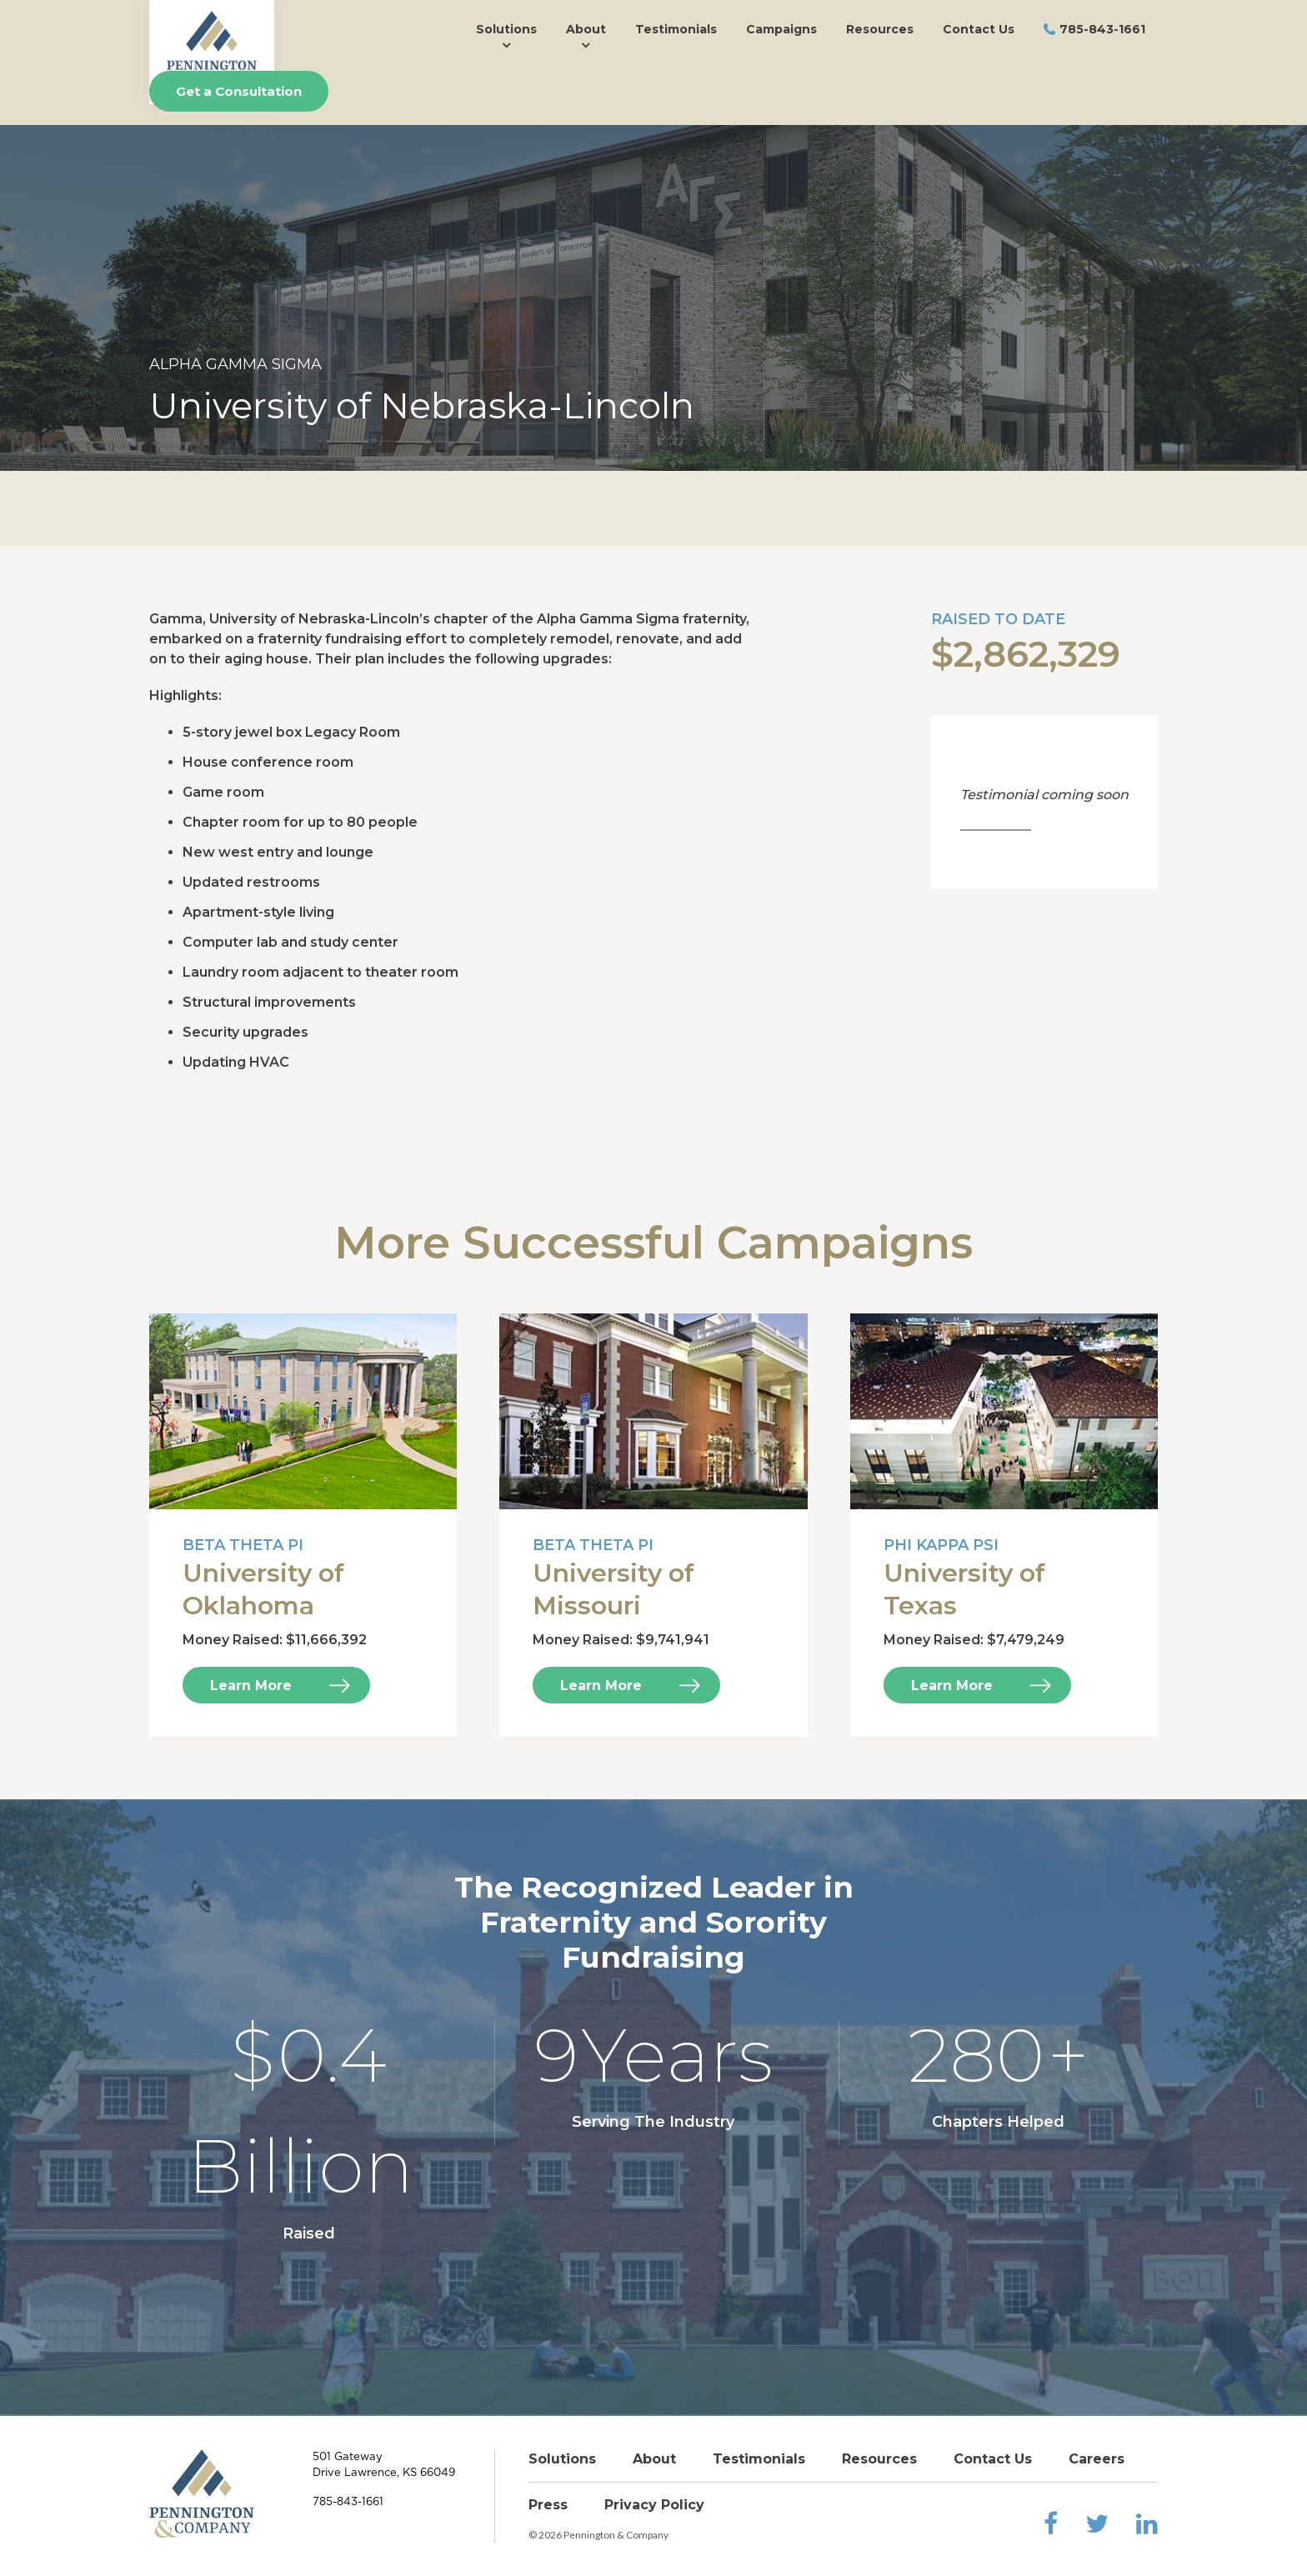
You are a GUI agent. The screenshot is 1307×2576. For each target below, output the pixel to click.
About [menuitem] (586, 29)
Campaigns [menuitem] (781, 29)
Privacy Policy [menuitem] (654, 2505)
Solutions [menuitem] (506, 29)
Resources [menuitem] (880, 29)
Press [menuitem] (548, 2505)
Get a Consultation (239, 91)
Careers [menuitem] (1096, 2459)
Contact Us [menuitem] (978, 29)
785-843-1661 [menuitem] (1102, 29)
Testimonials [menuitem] (676, 29)
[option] (653, 298)
